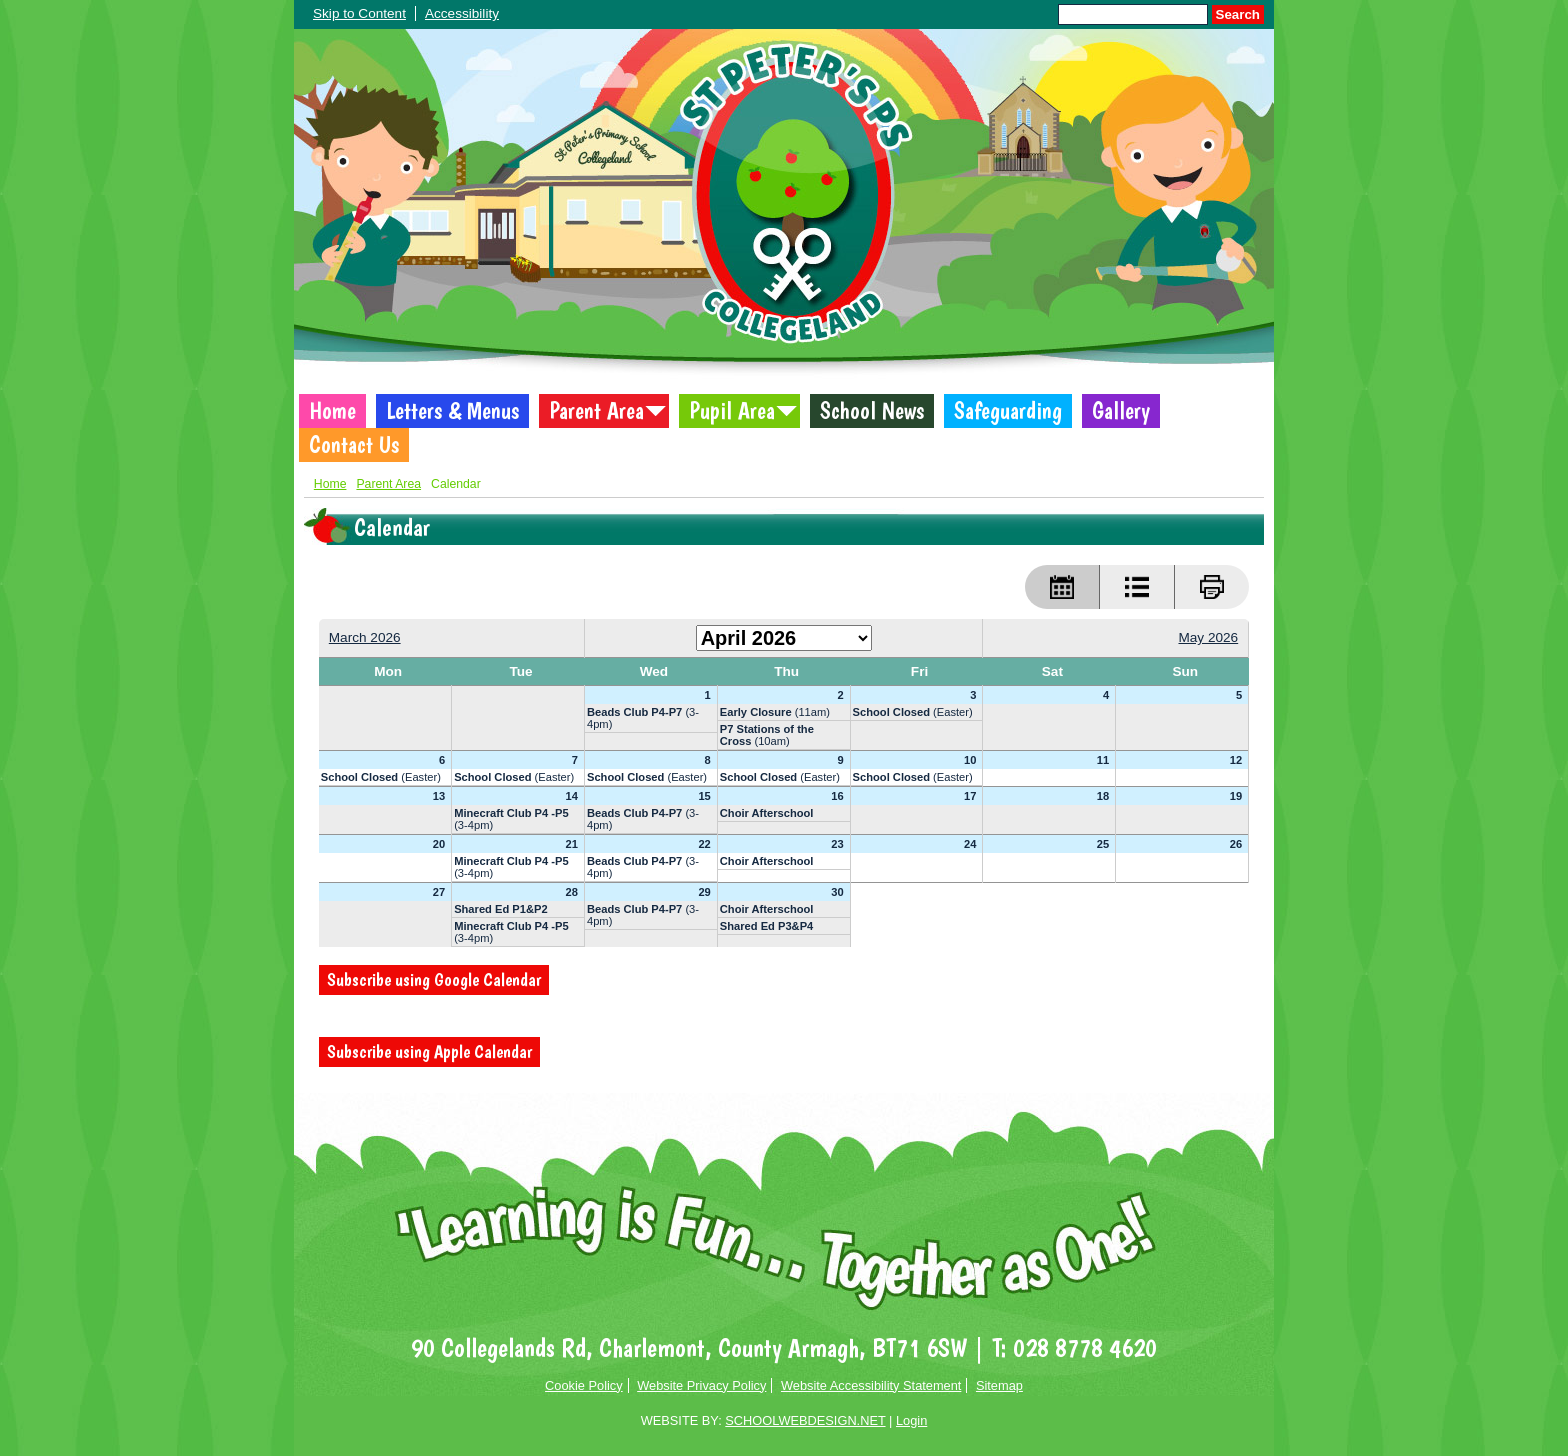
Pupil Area (732, 411)
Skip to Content (359, 13)
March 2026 (365, 637)
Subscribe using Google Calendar (434, 980)
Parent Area (596, 411)
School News (872, 411)
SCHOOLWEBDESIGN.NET (805, 1420)
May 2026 (1208, 637)
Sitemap (999, 1385)
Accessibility (462, 13)
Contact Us (354, 445)
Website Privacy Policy (701, 1385)
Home (332, 411)
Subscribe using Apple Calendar (429, 1052)
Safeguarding (1008, 411)
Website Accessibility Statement (871, 1385)
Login (911, 1420)
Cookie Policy (584, 1385)
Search (1238, 14)
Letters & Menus (452, 411)
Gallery (1121, 411)
